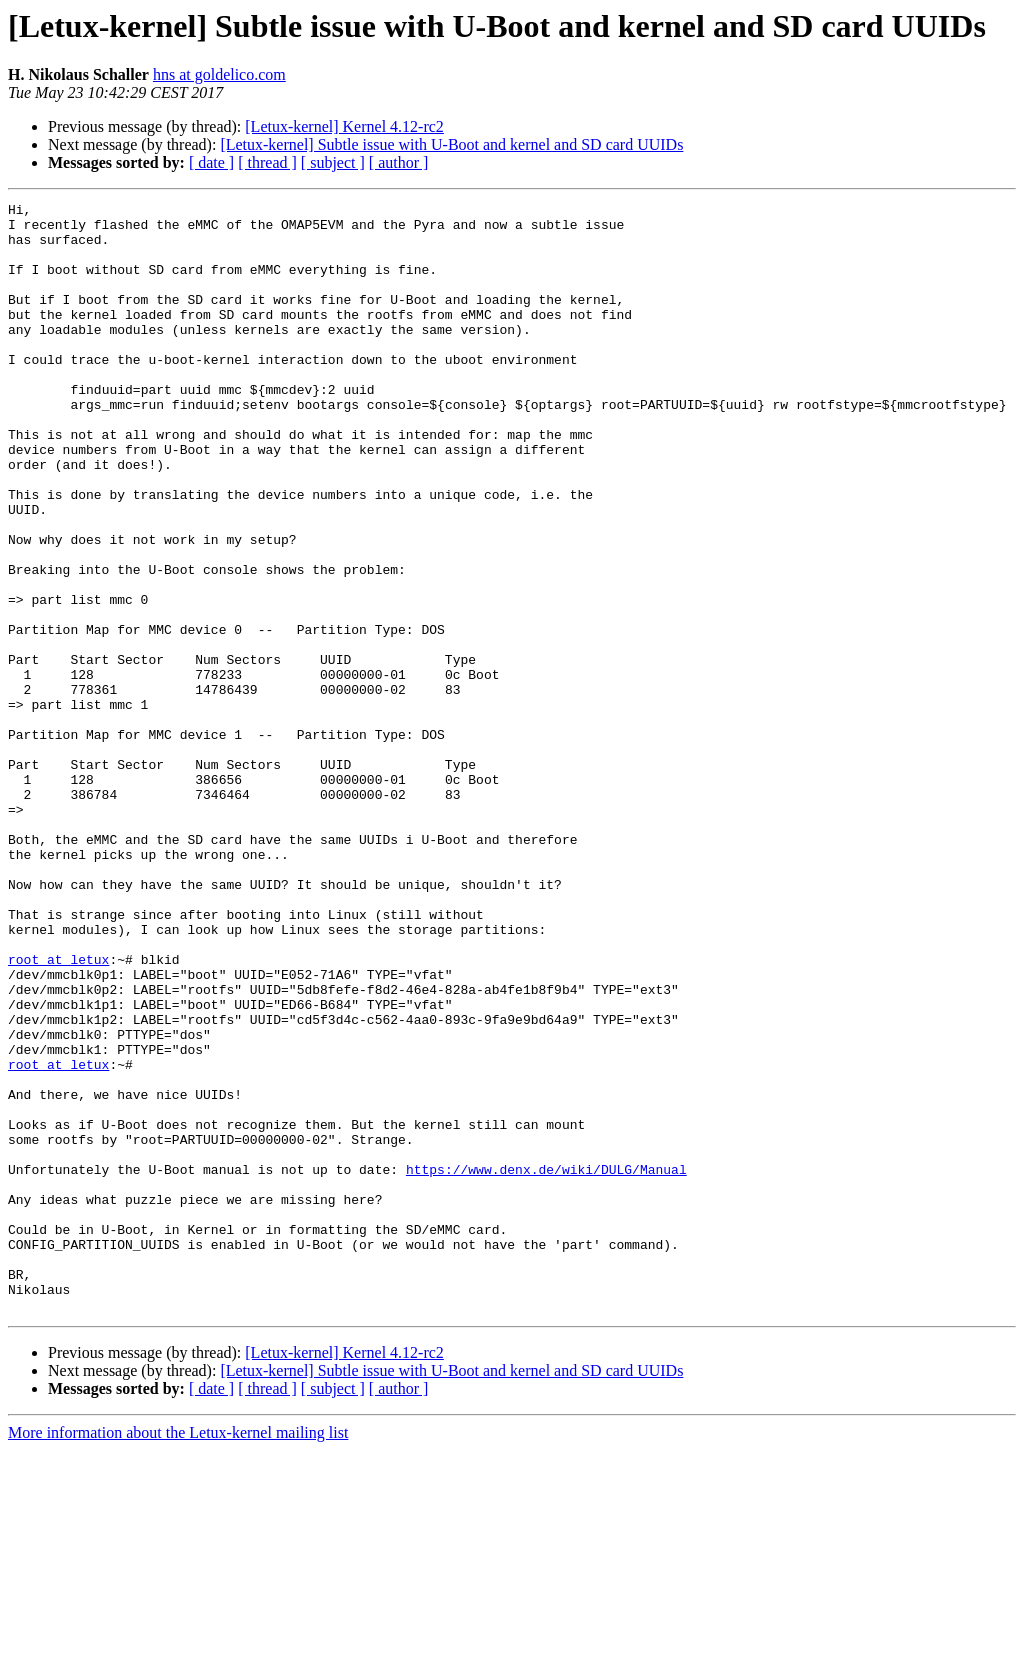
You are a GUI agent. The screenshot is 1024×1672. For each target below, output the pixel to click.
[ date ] (211, 162)
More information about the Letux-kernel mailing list (178, 1654)
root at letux (58, 1112)
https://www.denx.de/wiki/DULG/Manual (546, 1364)
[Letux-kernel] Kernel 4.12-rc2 (344, 126)
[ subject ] (333, 162)
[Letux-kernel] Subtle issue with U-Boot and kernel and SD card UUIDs (451, 144)
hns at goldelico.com (219, 74)
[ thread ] (267, 162)
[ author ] (399, 162)
